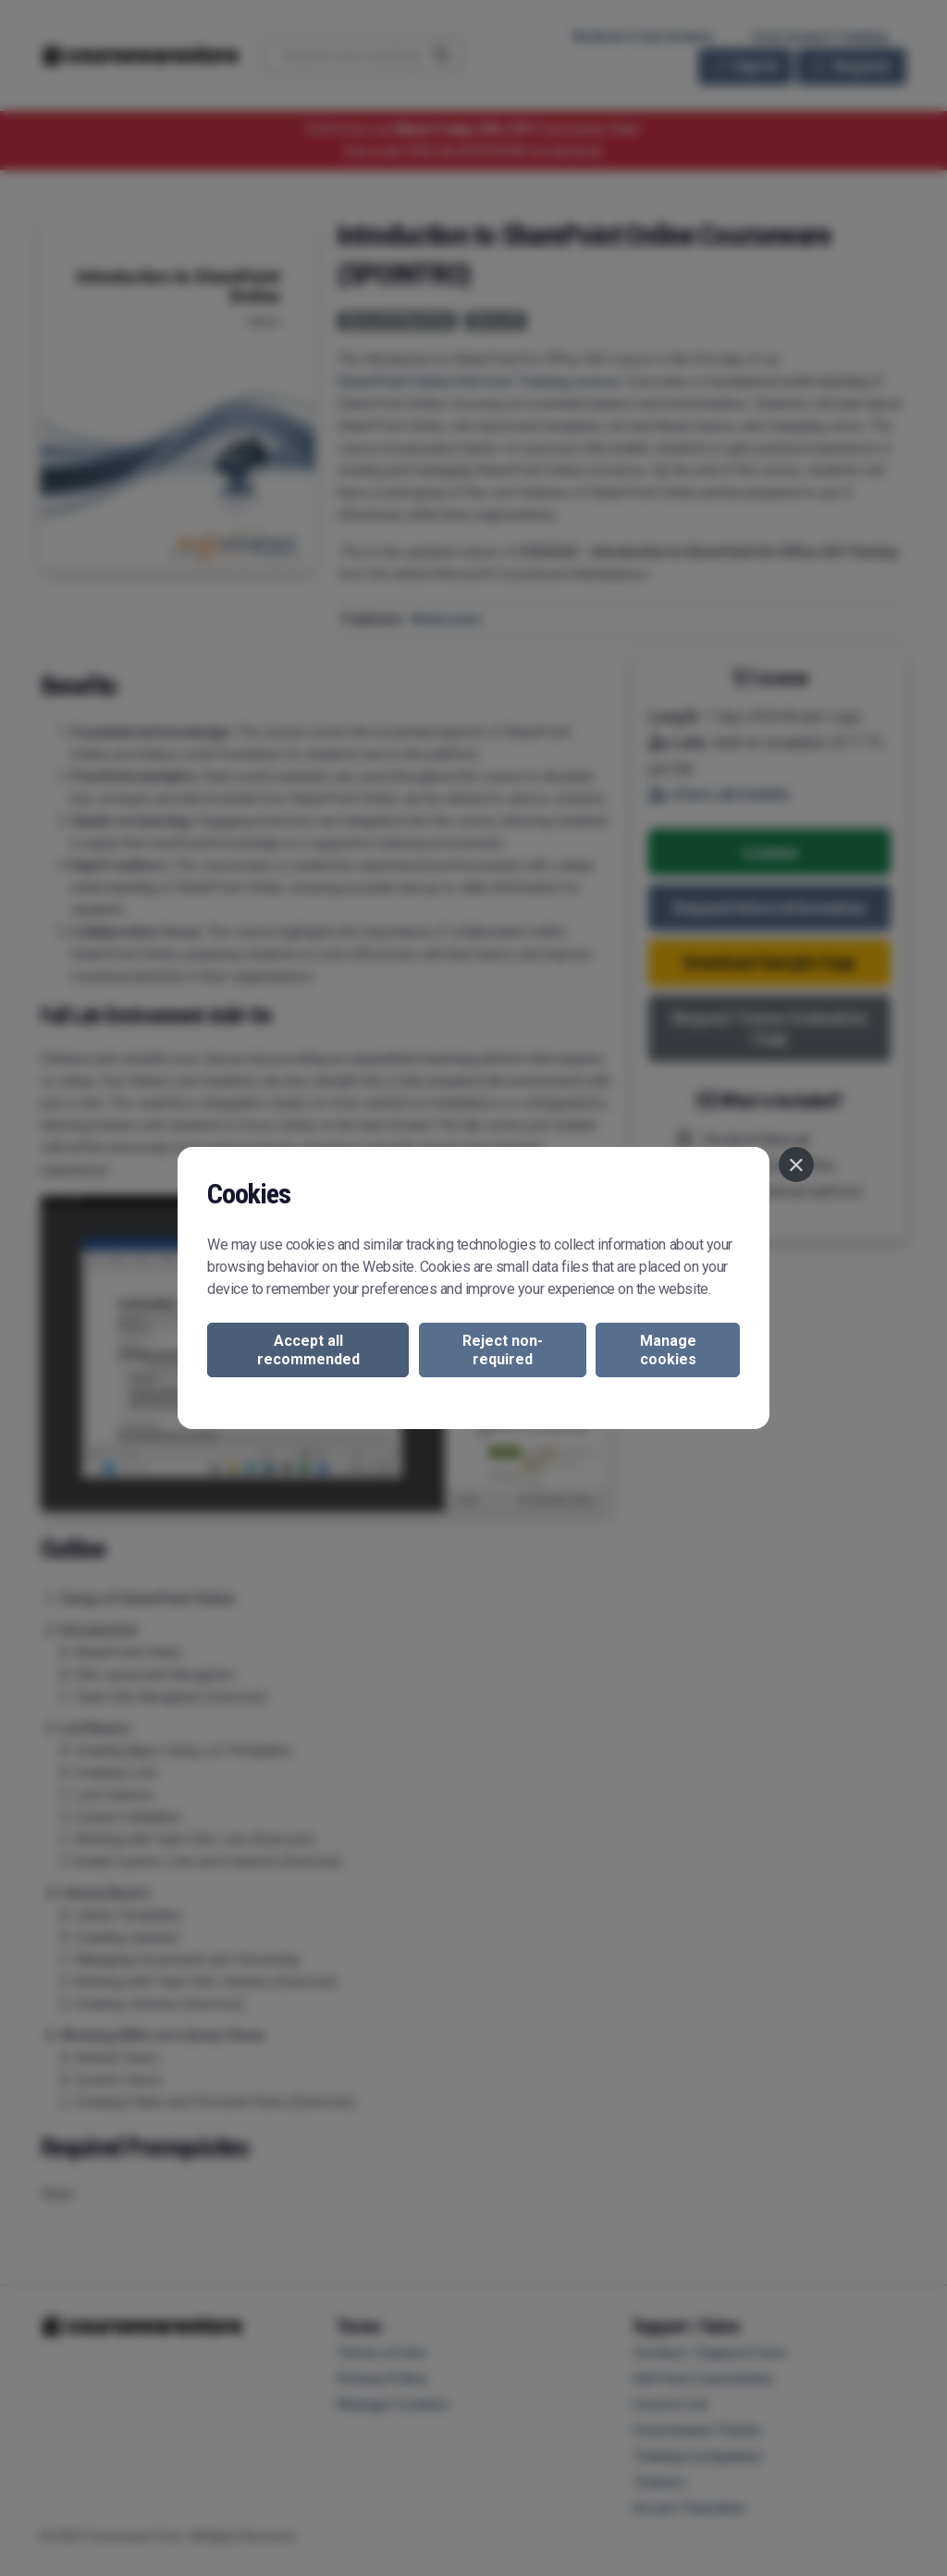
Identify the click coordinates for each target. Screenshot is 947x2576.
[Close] (796, 1164)
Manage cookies (668, 1349)
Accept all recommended (308, 1349)
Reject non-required (502, 1349)
